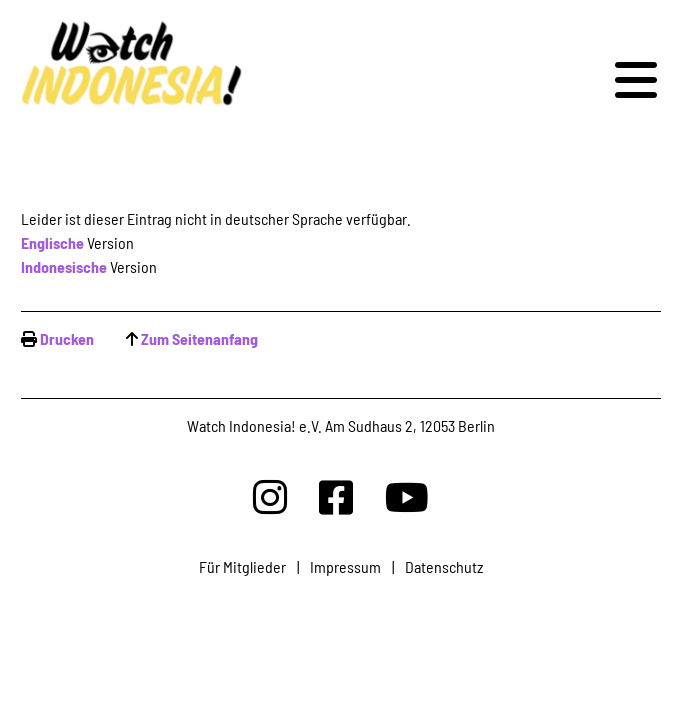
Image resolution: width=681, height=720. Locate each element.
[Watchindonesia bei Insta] (270, 496)
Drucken (67, 338)
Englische (52, 242)
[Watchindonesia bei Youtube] (407, 496)
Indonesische (64, 266)
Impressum (345, 566)
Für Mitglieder (242, 566)
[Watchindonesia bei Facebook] (336, 496)
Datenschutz (444, 566)
